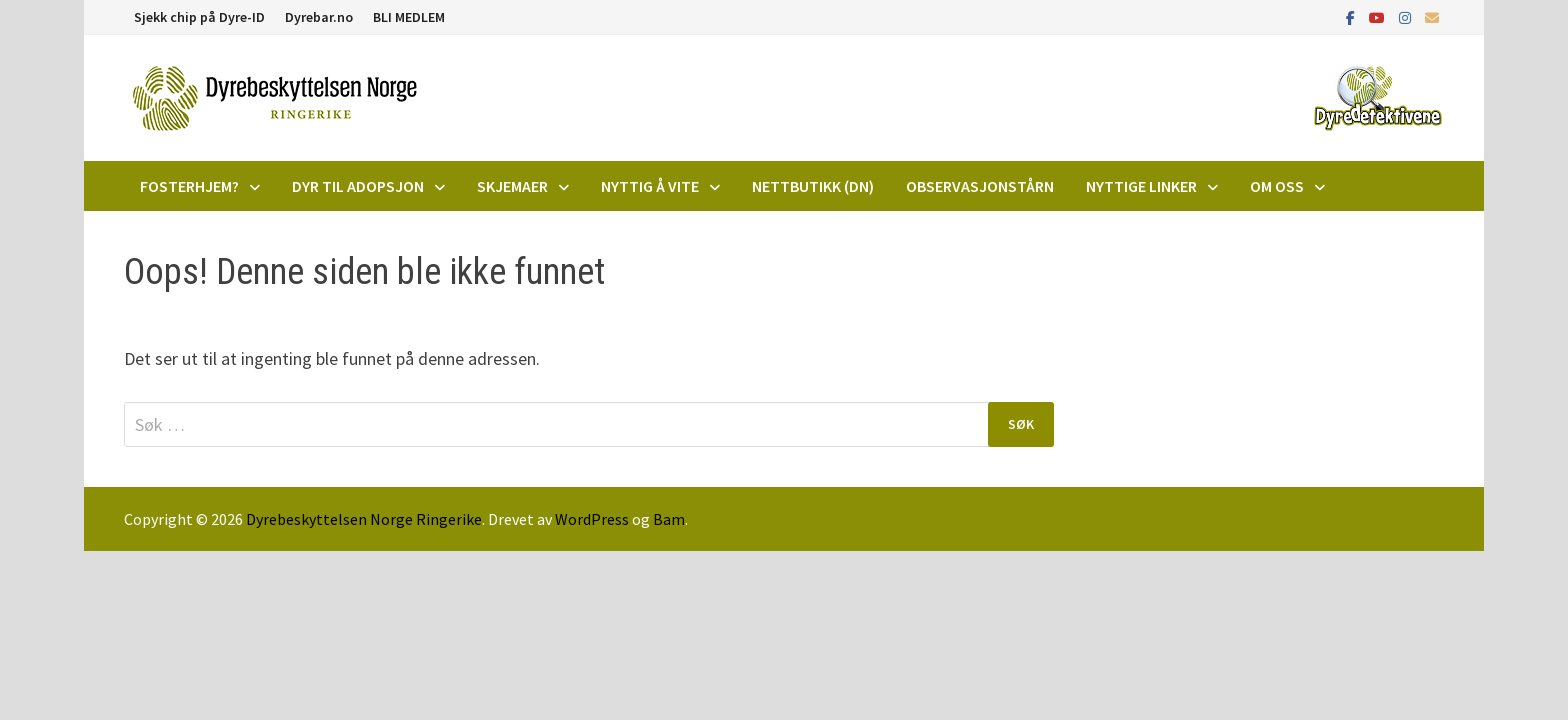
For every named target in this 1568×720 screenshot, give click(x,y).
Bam (669, 519)
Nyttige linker (1141, 186)
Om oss (1277, 186)
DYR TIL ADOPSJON (358, 186)
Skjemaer (512, 186)
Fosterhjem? (189, 186)
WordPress (592, 519)
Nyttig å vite (650, 186)
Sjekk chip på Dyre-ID (199, 17)
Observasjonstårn (980, 186)
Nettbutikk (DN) (813, 186)
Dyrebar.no (319, 17)
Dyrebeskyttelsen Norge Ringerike (364, 519)
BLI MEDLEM (409, 17)
